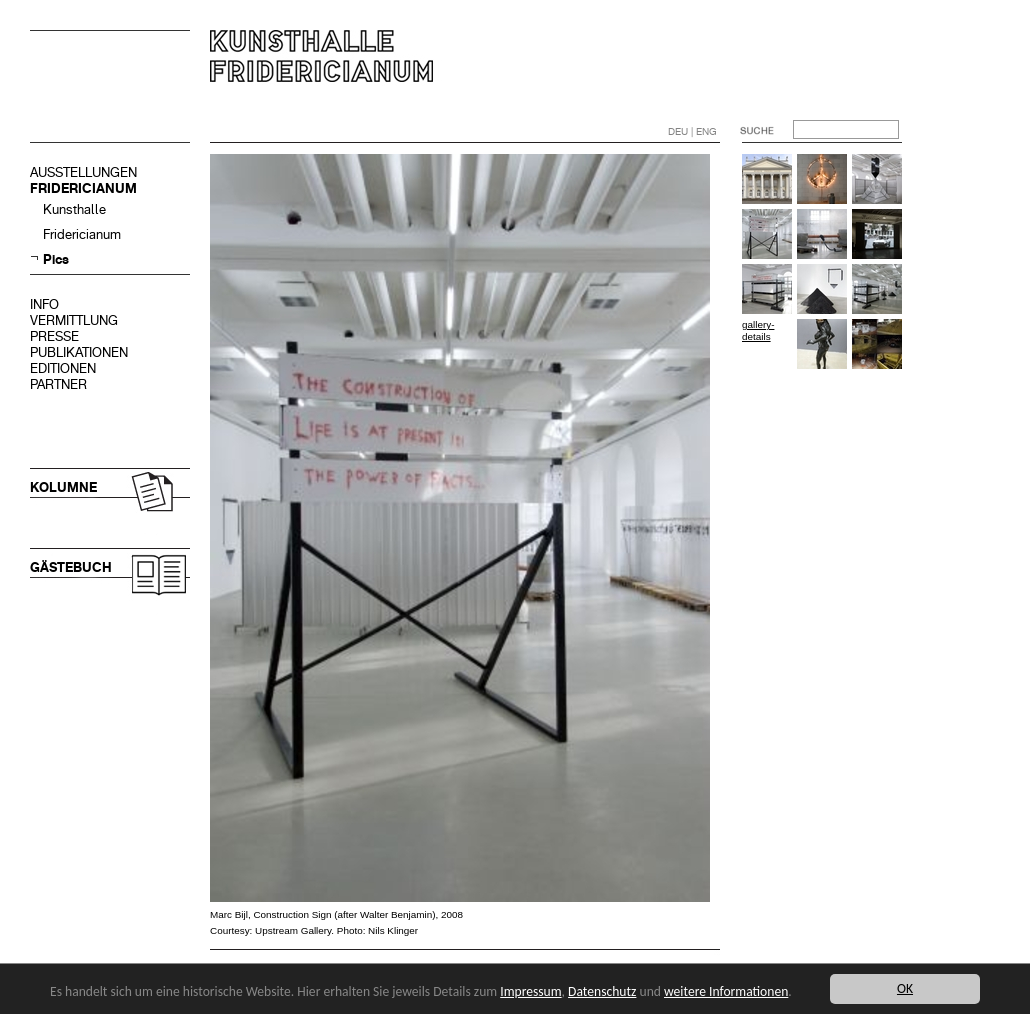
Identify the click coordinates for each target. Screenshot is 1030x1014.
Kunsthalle (74, 209)
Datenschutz (602, 991)
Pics (56, 259)
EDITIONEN (63, 368)
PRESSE (54, 336)
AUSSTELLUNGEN (83, 172)
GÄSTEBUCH (71, 567)
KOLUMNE (63, 487)
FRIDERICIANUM (83, 188)
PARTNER (58, 384)
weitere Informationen (726, 991)
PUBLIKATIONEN (79, 352)
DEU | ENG (692, 131)
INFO (44, 304)
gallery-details (758, 330)
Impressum (530, 991)
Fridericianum (82, 234)
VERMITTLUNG (74, 320)
